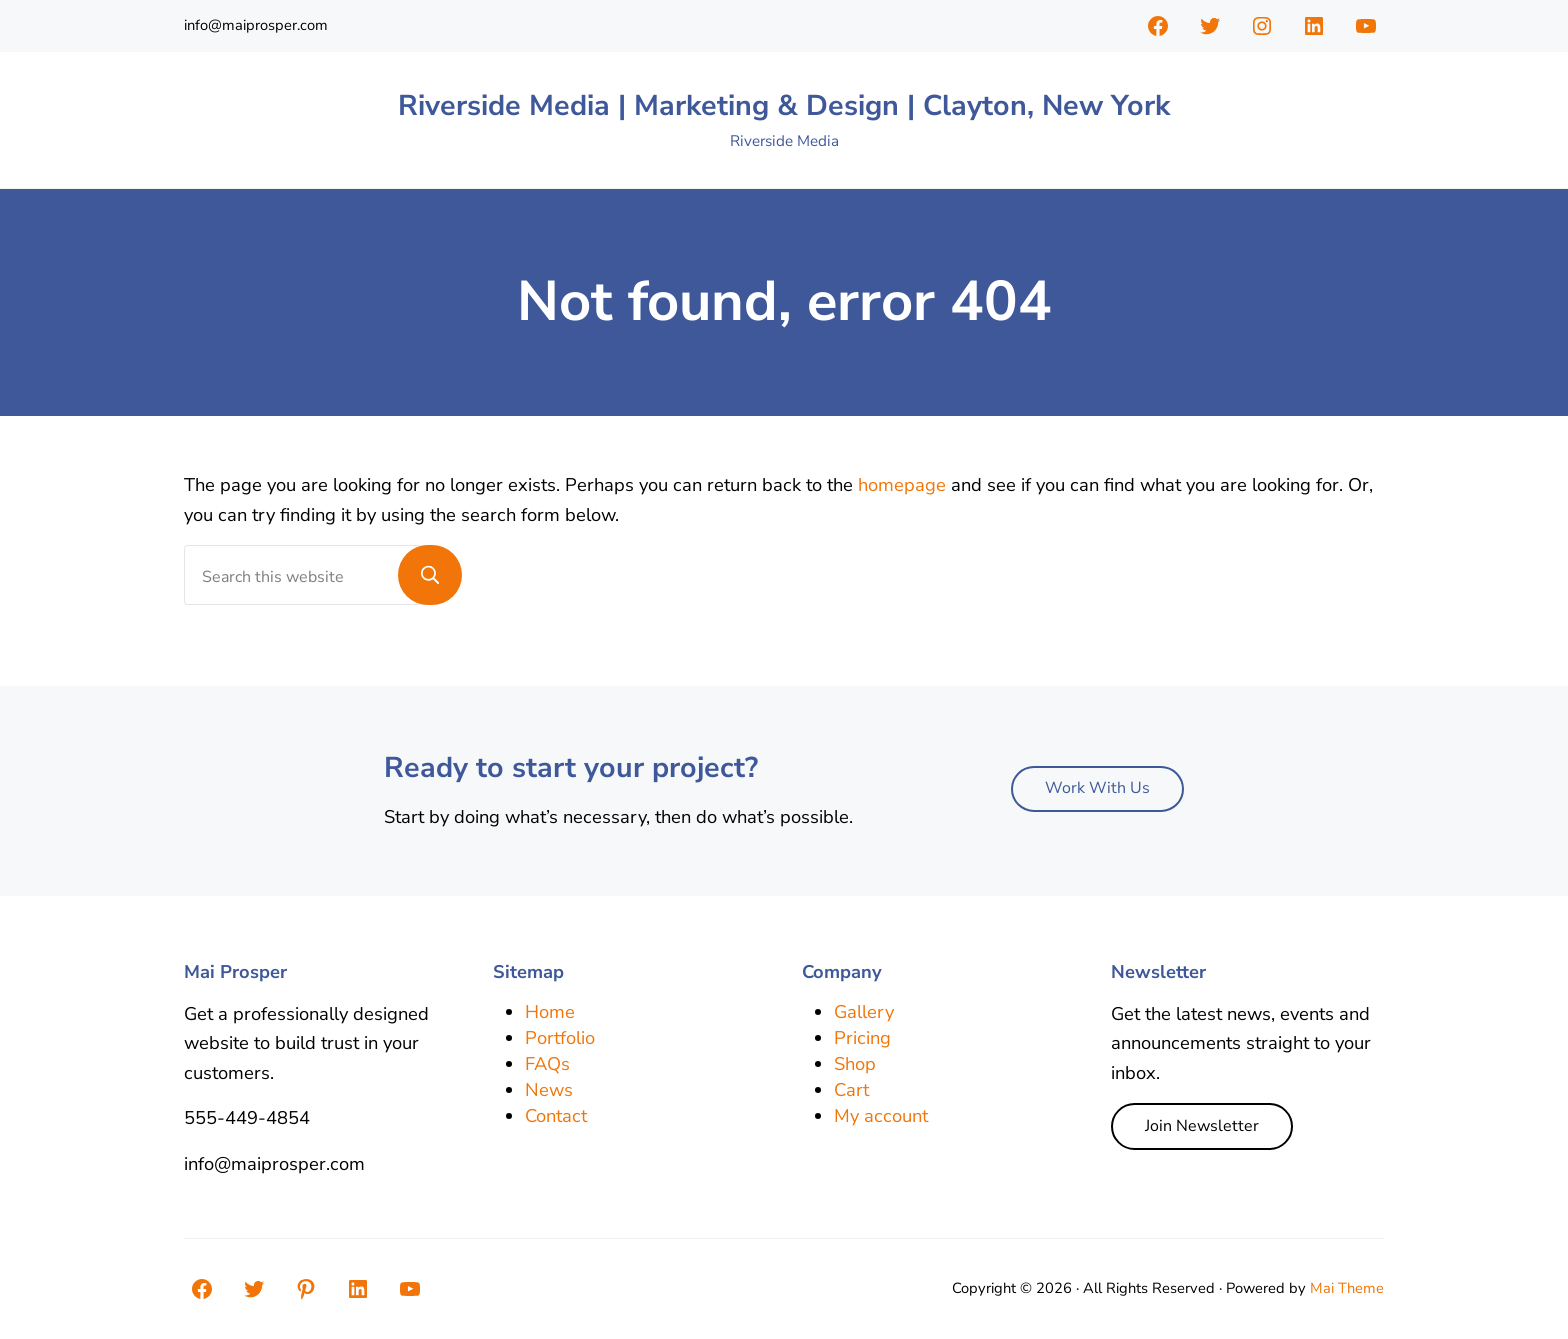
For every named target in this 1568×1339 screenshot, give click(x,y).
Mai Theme (1347, 1288)
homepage (902, 484)
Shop (855, 1063)
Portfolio (560, 1037)
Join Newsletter (1202, 1126)
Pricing (862, 1037)
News (549, 1089)
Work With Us (1097, 788)
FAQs (547, 1063)
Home (550, 1011)
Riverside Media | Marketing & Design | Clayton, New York (784, 105)
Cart (851, 1089)
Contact (556, 1116)
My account (881, 1116)
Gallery (864, 1011)
